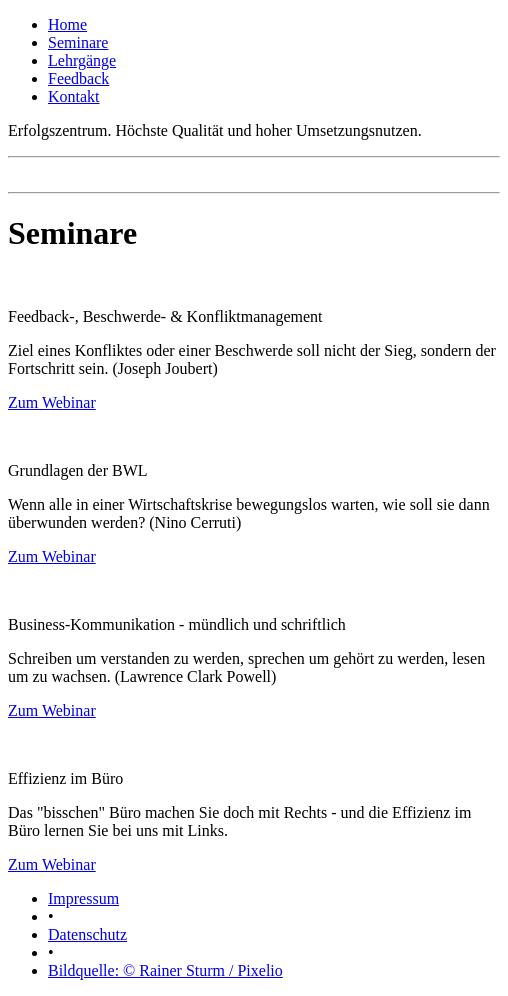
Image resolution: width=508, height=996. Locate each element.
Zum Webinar (52, 402)
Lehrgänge (82, 60)
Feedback (78, 78)
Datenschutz (87, 934)
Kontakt (74, 96)
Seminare (78, 42)
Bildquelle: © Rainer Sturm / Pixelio (165, 970)
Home (67, 24)
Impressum (83, 898)
